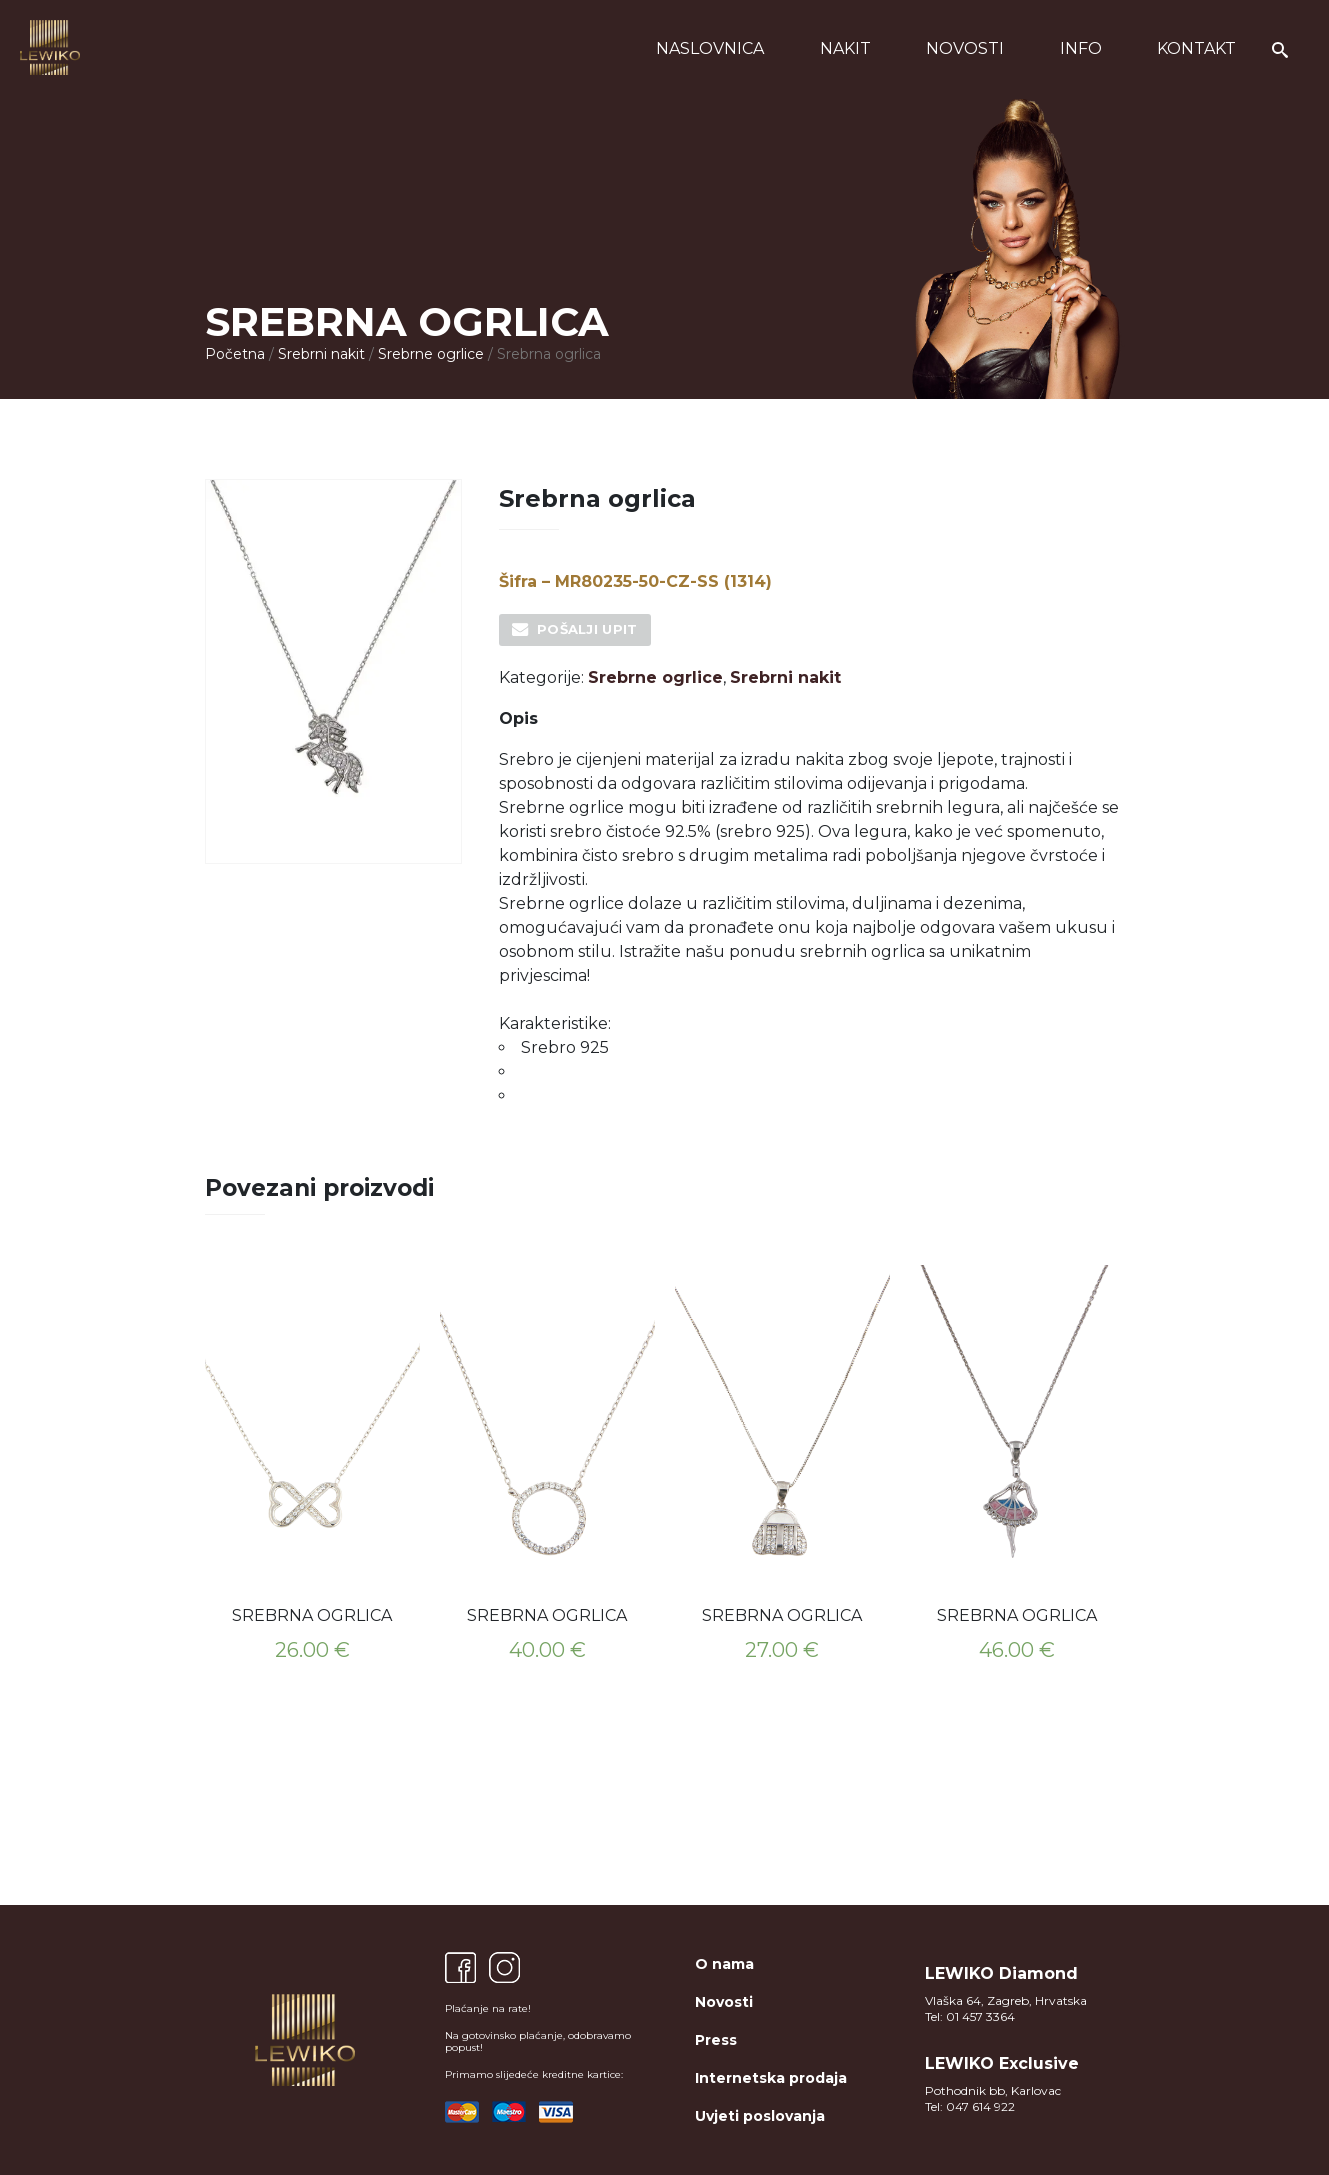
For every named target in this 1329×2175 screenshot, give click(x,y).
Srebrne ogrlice (431, 354)
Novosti (965, 48)
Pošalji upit (587, 629)
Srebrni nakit (321, 354)
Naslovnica (710, 48)
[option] (312, 1470)
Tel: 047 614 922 (970, 2106)
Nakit (845, 48)
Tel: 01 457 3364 (970, 2016)
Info (1081, 48)
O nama (724, 1964)
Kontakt (1196, 48)
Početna (235, 354)
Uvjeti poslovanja (760, 2116)
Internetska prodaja (771, 2078)
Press (716, 2040)
